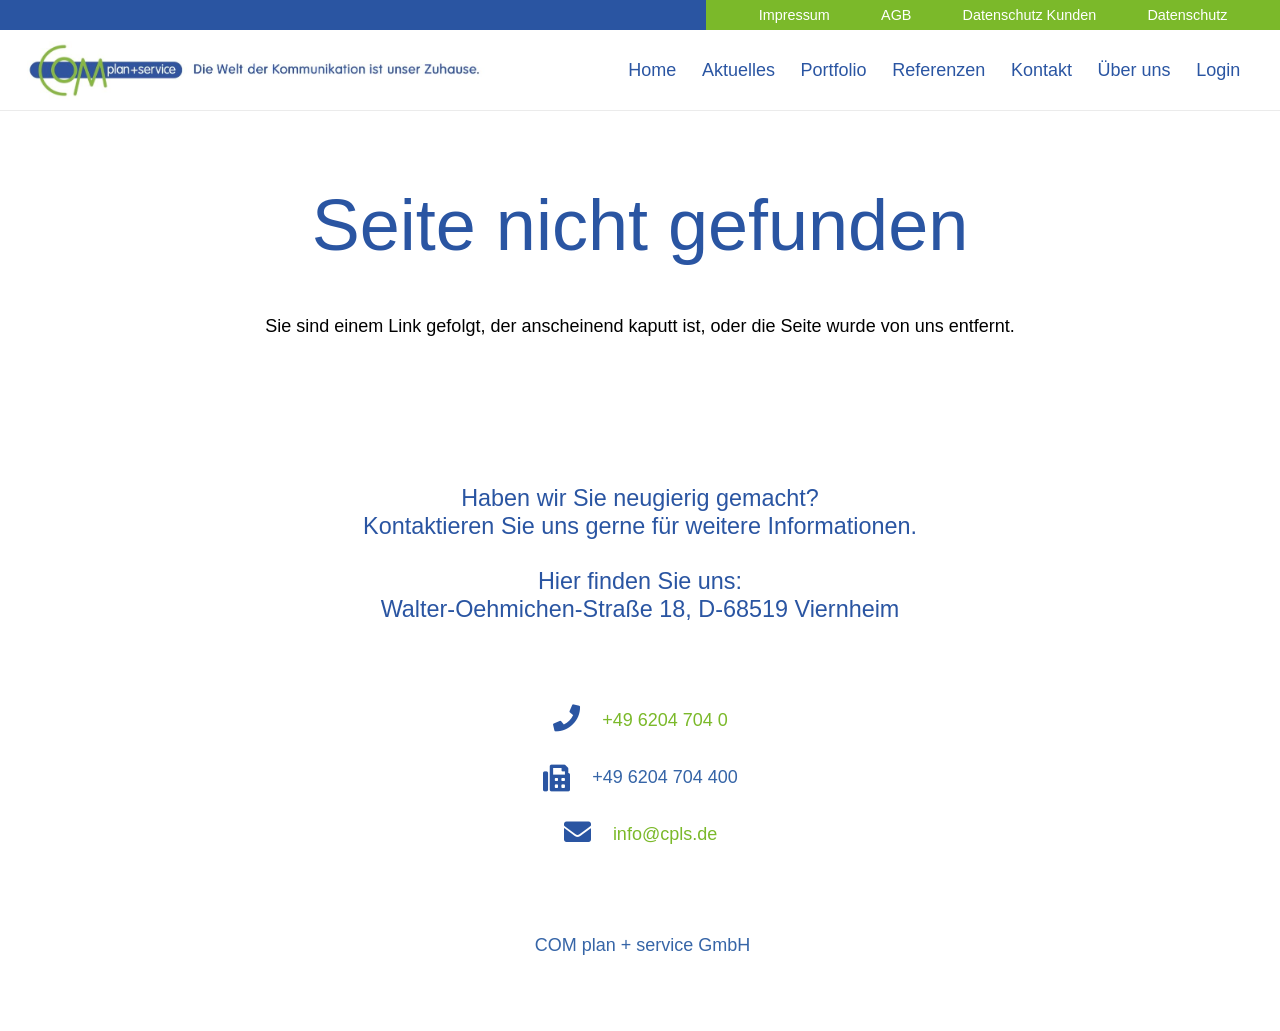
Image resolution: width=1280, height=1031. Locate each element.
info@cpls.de (665, 834)
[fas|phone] (577, 720)
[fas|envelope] (588, 834)
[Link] (258, 70)
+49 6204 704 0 (665, 720)
